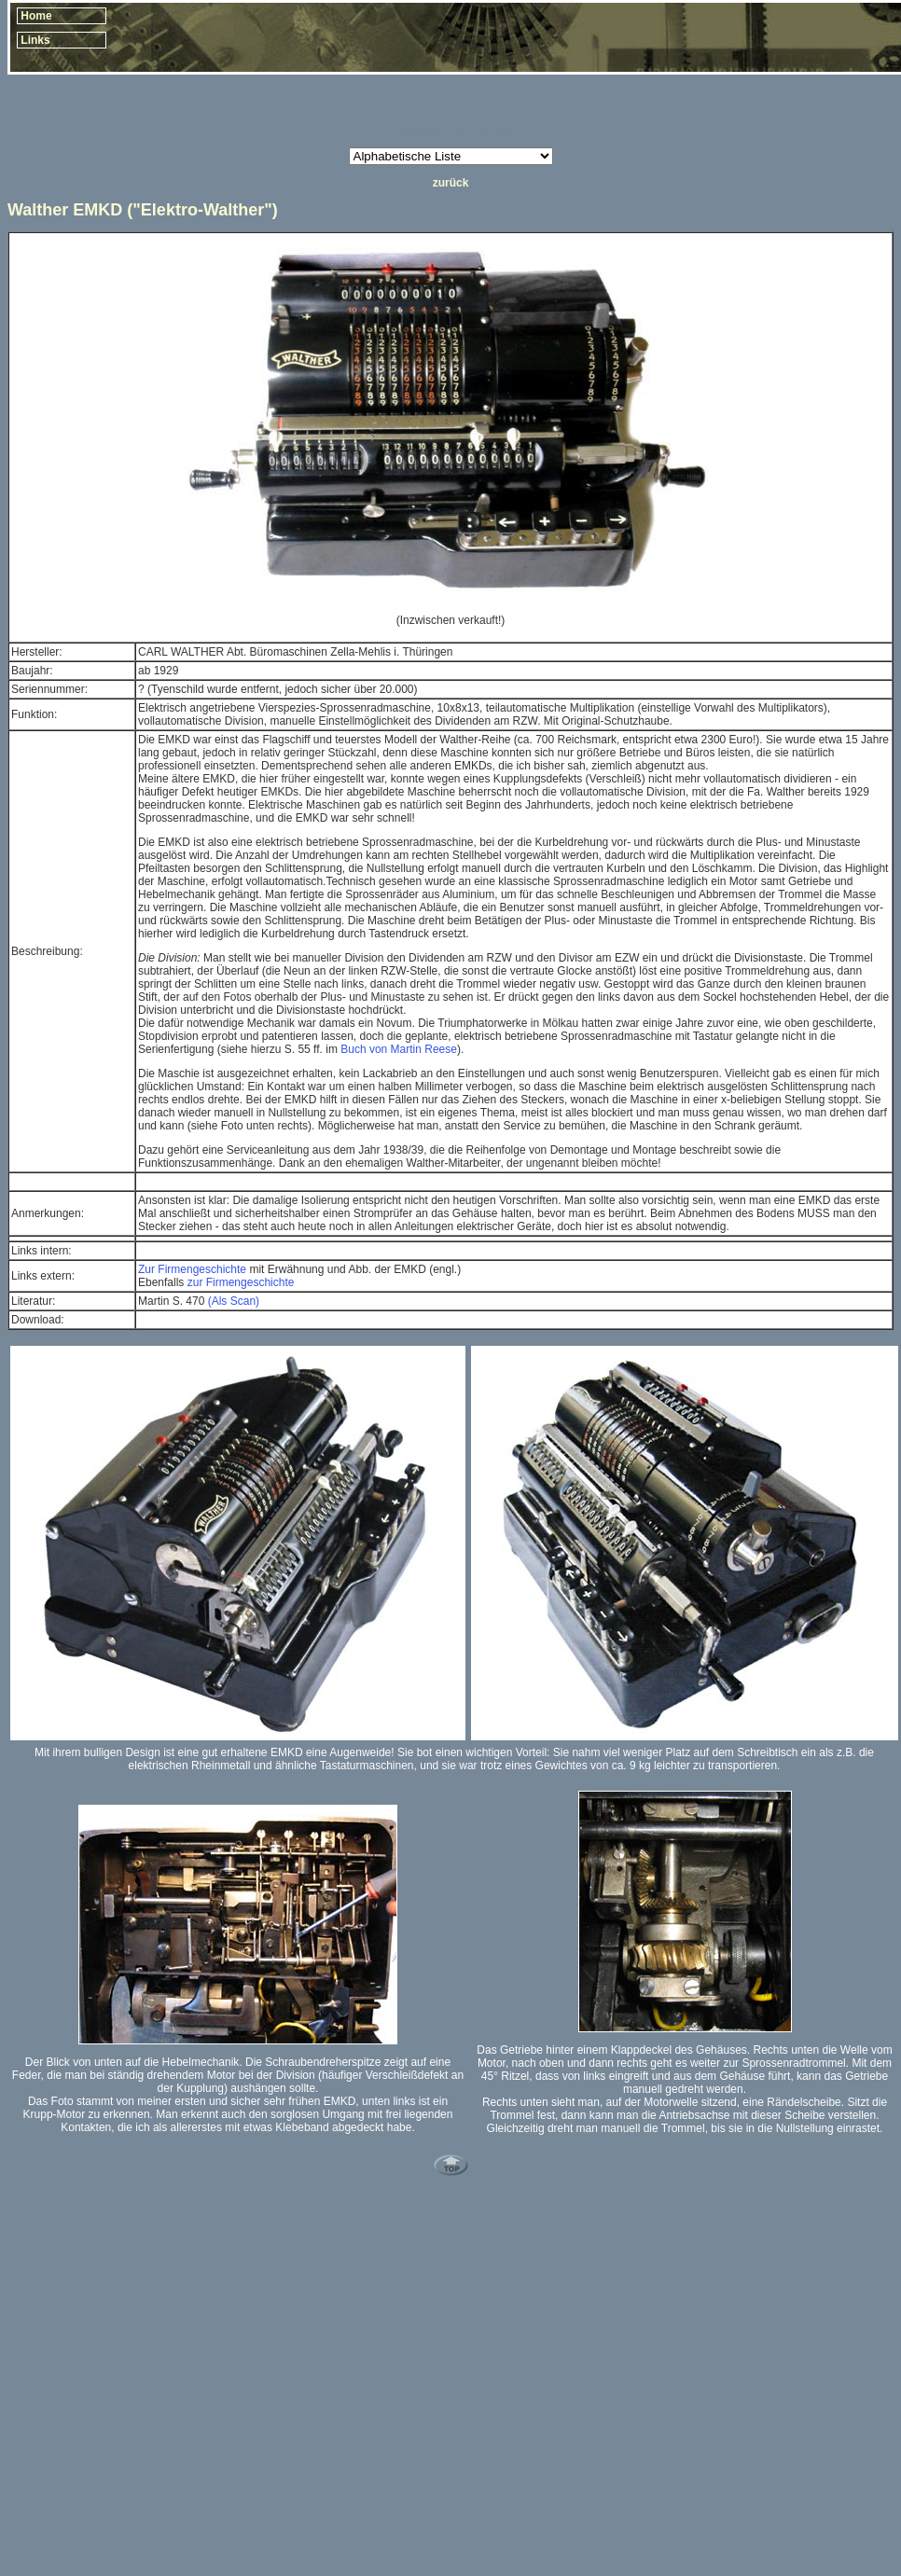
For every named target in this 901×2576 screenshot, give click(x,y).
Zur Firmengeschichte (192, 1269)
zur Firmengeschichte (241, 1282)
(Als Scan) (233, 1301)
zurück (451, 182)
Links (35, 40)
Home (36, 15)
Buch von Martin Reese (398, 1049)
